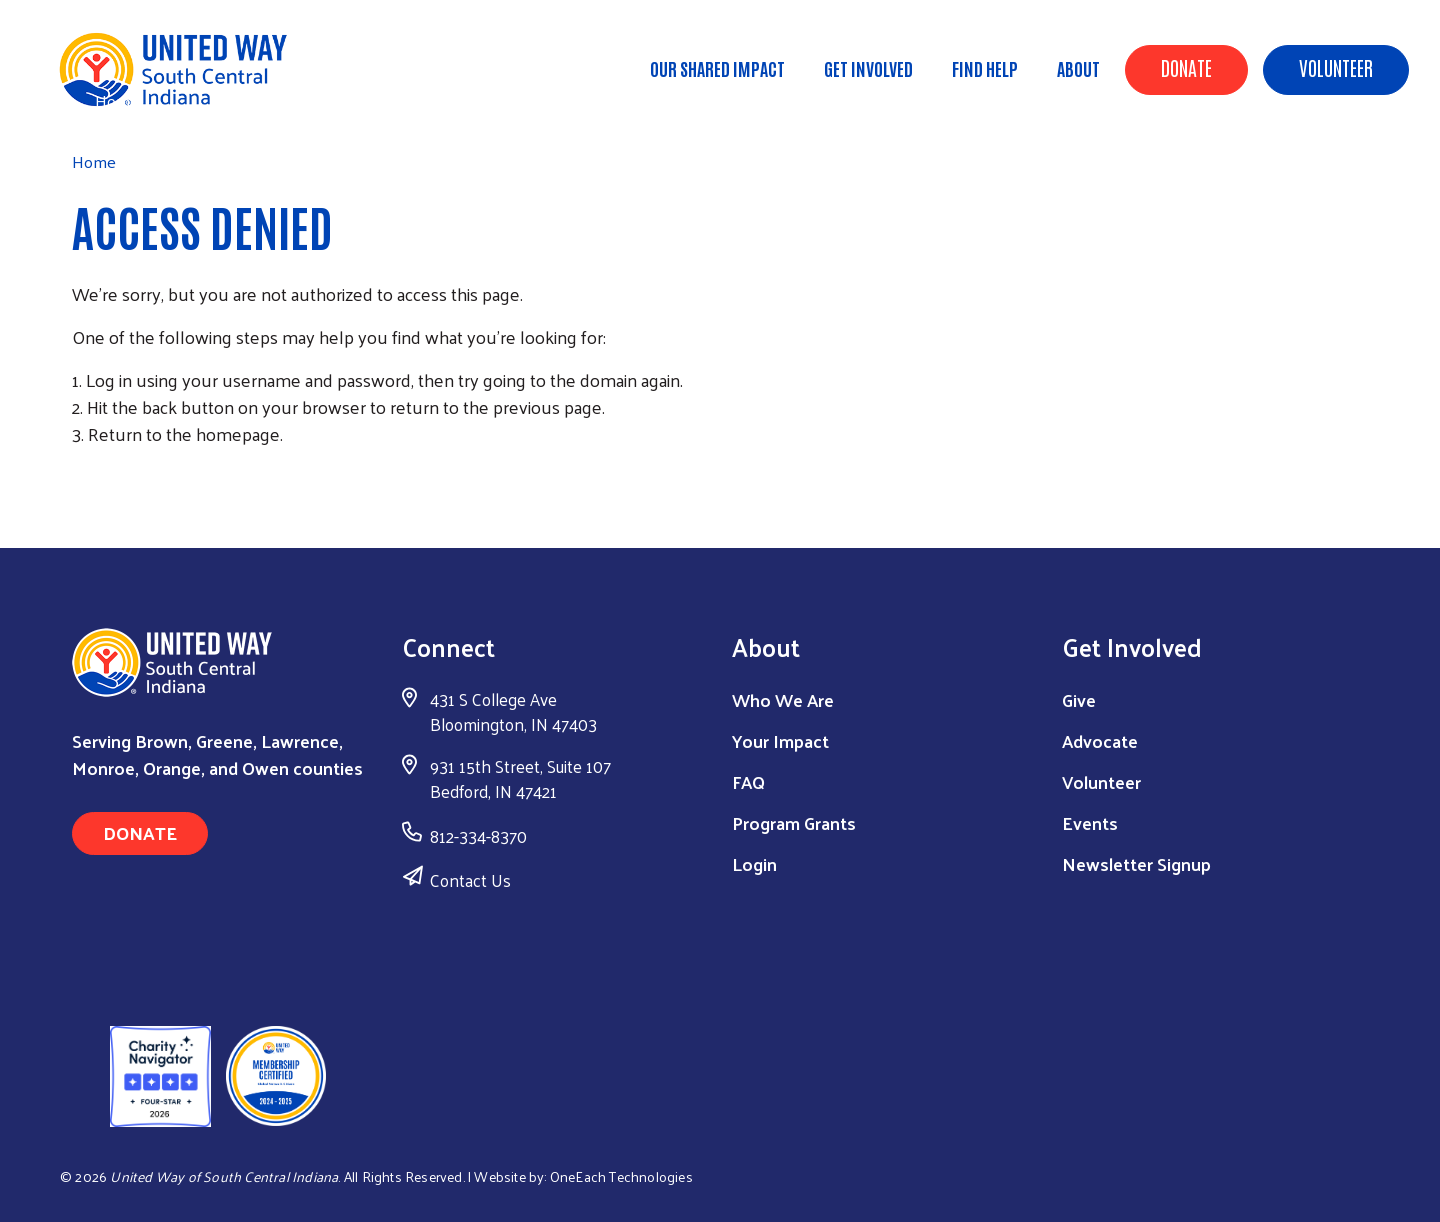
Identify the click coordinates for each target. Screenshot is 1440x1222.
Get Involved (868, 68)
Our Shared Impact (717, 68)
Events (1090, 822)
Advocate (1100, 740)
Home (117, 100)
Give (1079, 699)
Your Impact (780, 740)
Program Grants (794, 822)
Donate (1186, 67)
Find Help (985, 68)
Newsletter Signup (1136, 863)
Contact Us (470, 880)
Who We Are (783, 699)
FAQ (748, 781)
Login (754, 863)
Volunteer (1336, 67)
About (1078, 68)
